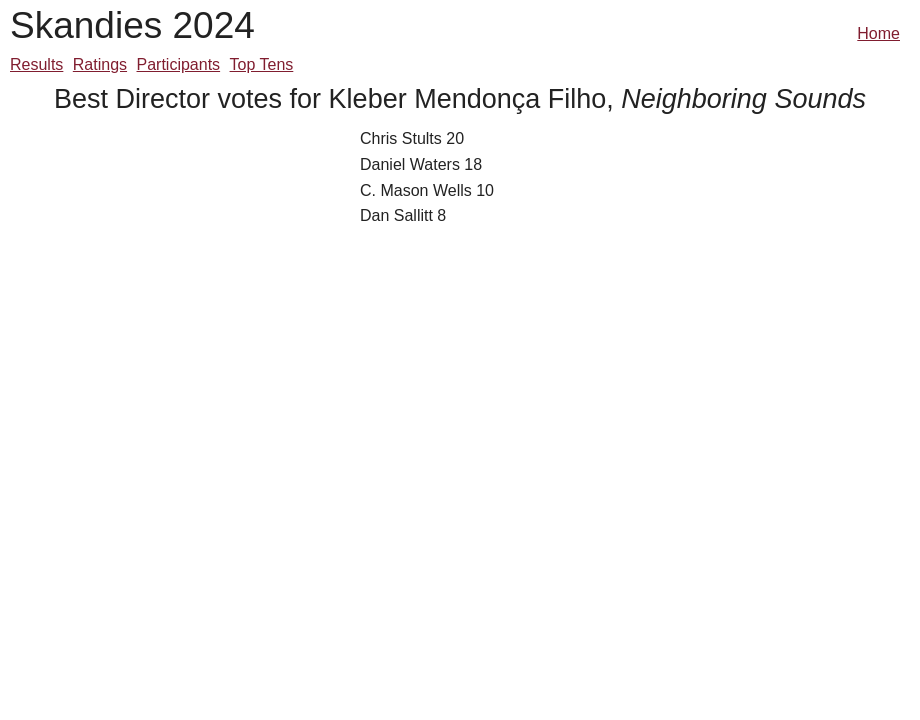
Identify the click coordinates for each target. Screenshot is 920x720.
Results (36, 64)
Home (878, 33)
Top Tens (262, 64)
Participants (179, 64)
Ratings (100, 64)
